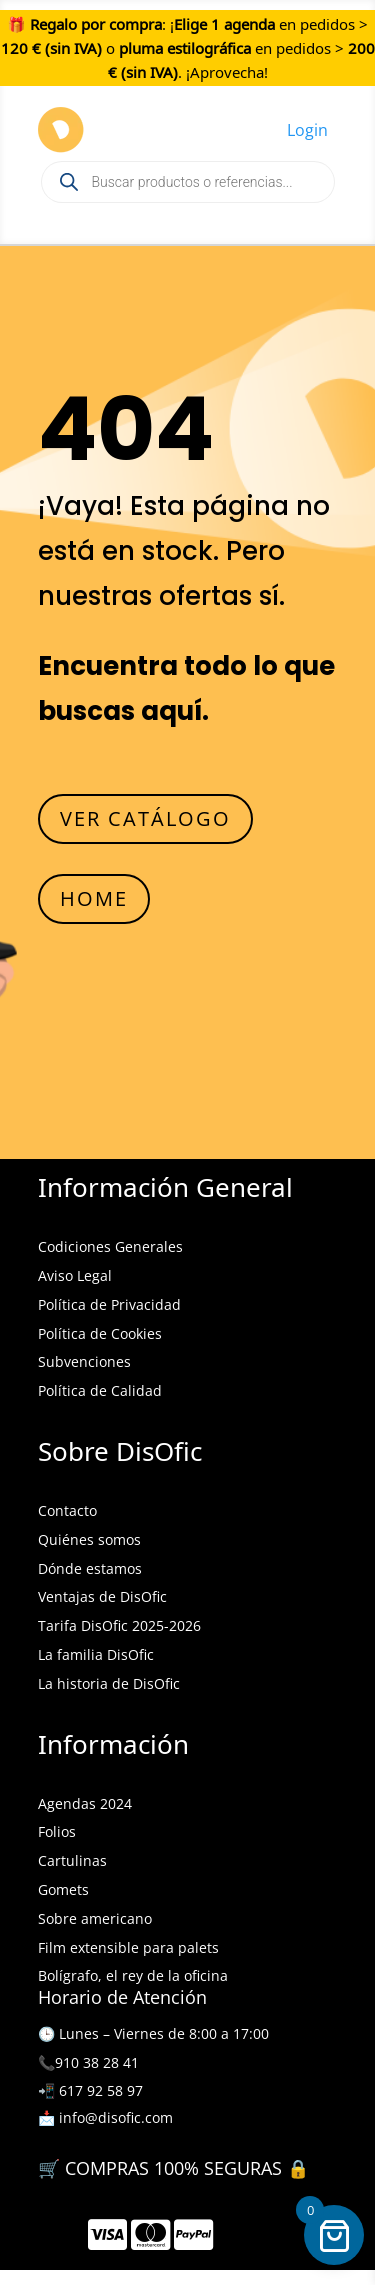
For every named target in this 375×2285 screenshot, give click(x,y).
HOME (94, 898)
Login (307, 130)
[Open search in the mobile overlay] (188, 182)
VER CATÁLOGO (145, 818)
